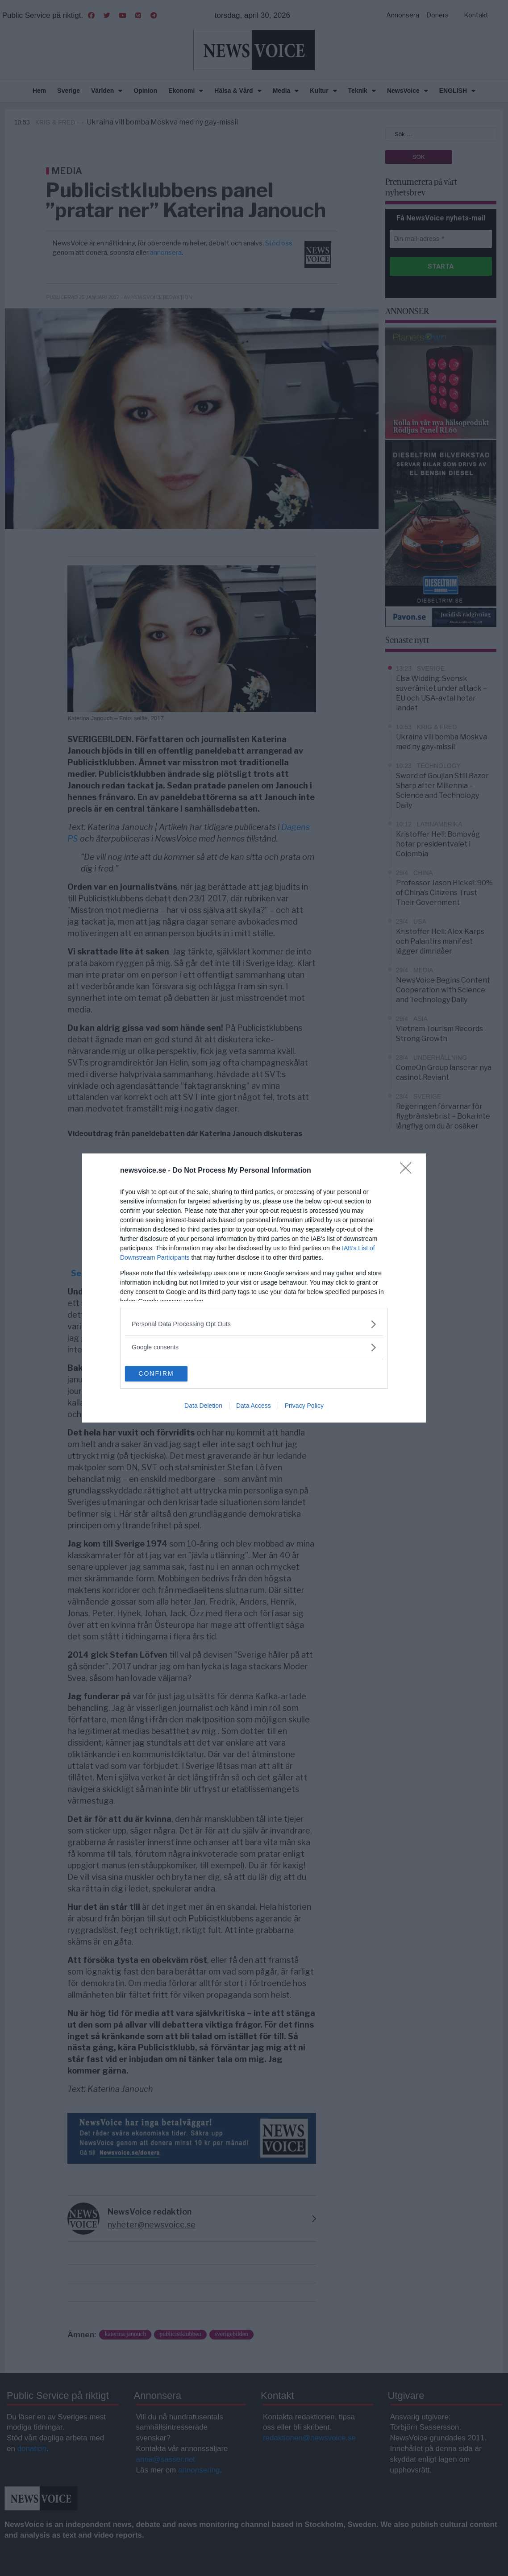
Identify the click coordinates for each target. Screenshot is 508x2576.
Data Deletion (203, 1406)
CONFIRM (167, 1373)
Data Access (253, 1406)
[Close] (408, 1169)
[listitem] (254, 1323)
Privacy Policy (304, 1406)
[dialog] (254, 1288)
